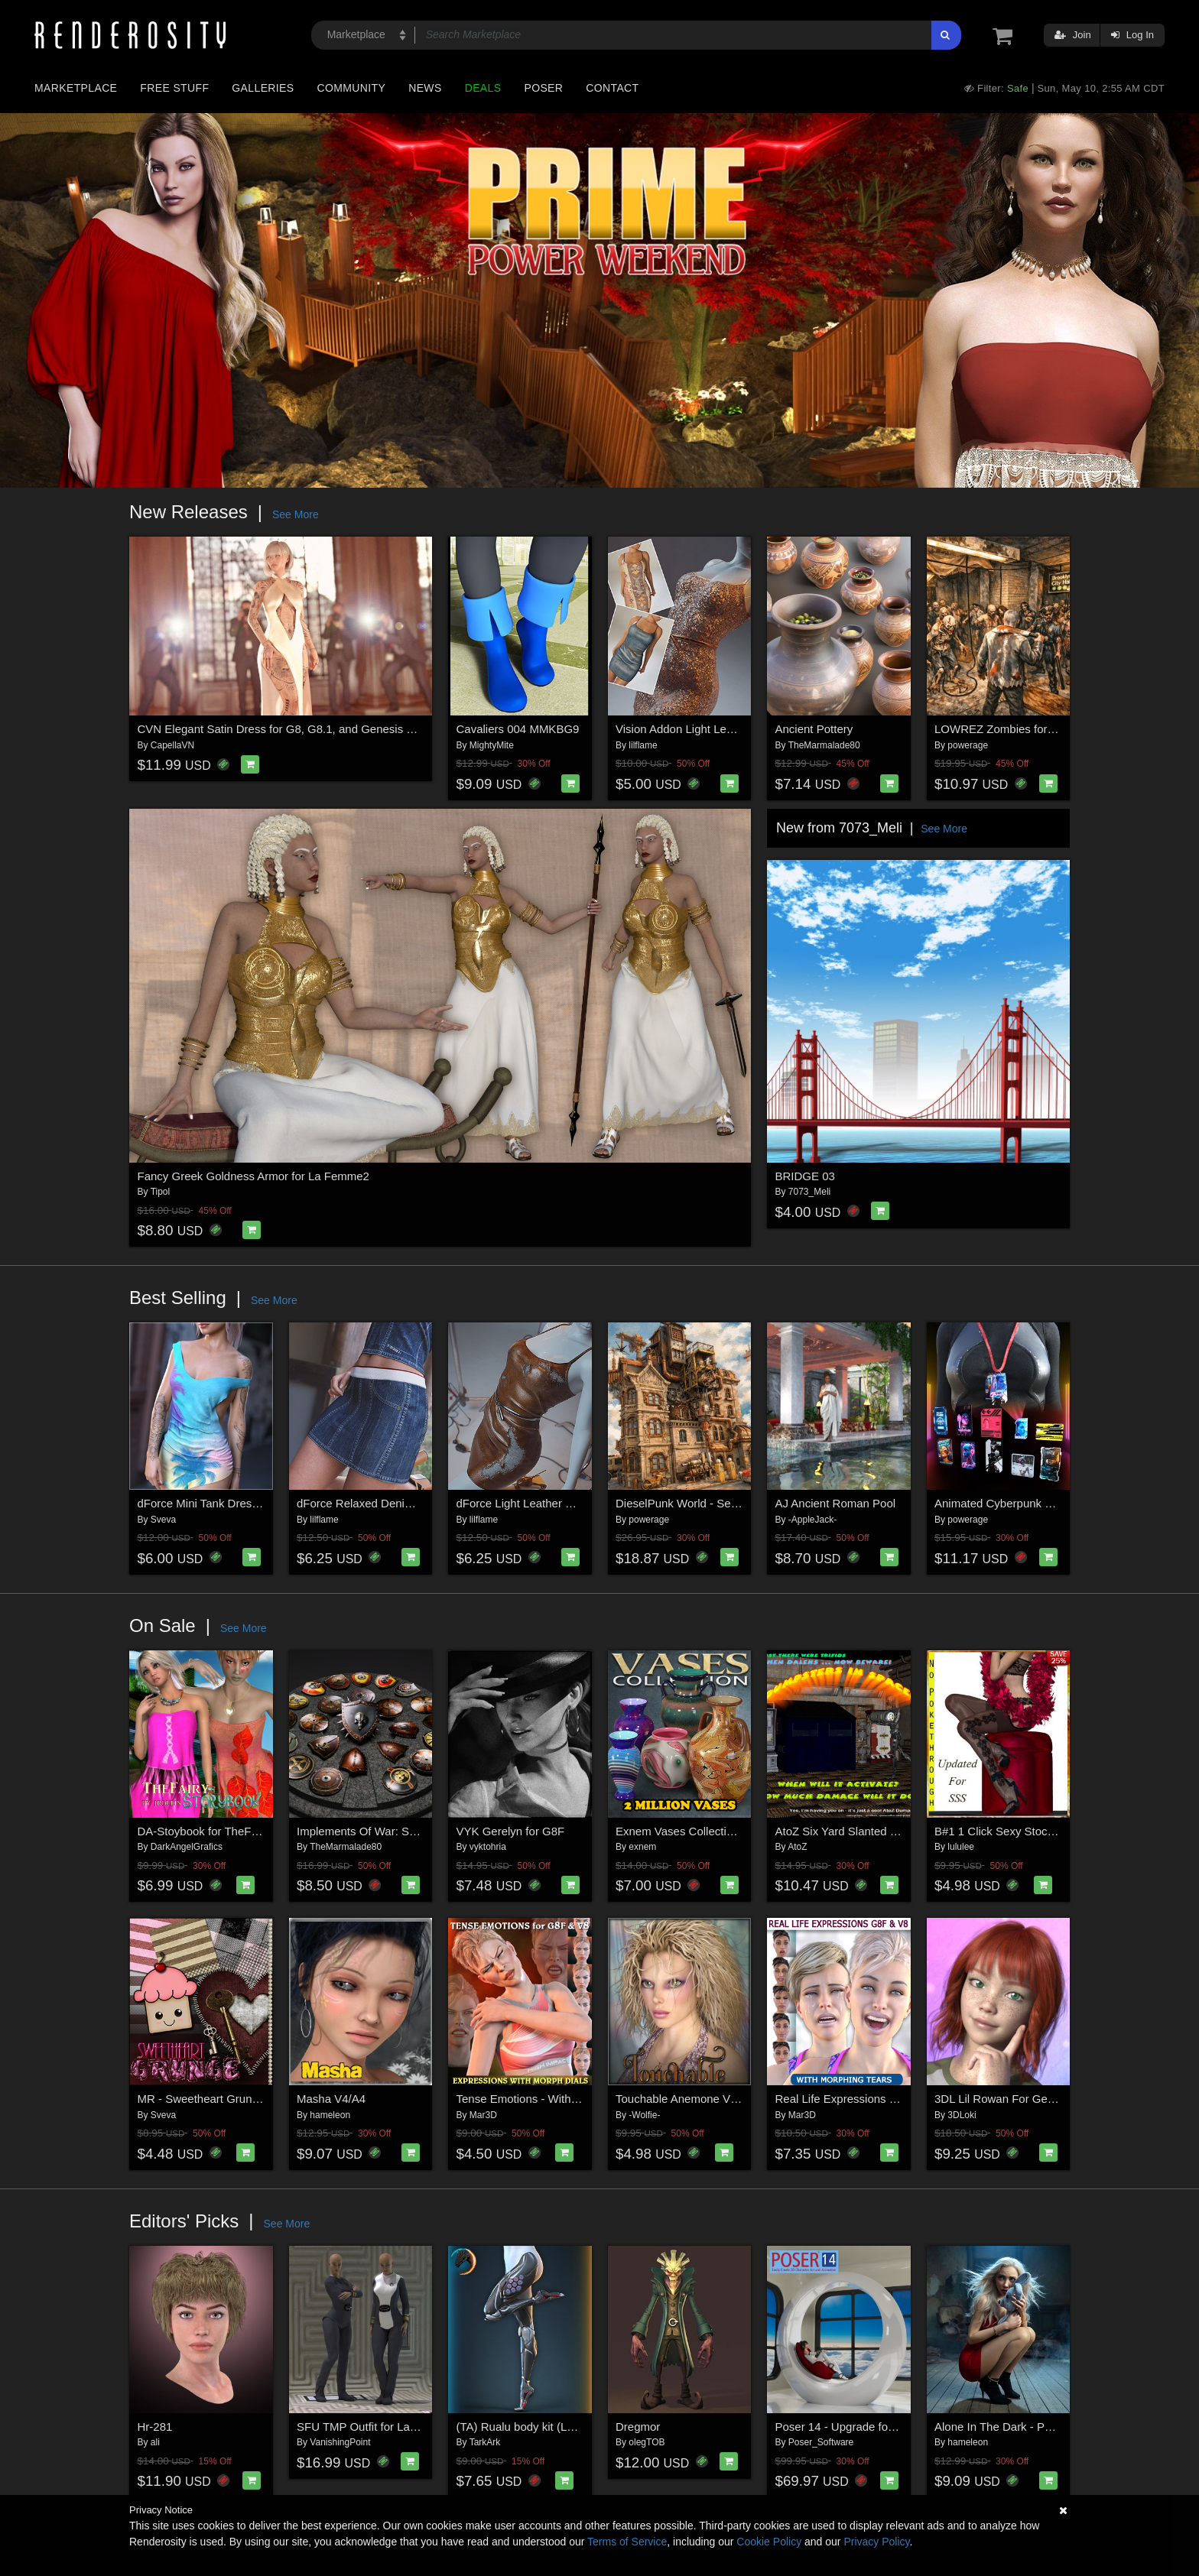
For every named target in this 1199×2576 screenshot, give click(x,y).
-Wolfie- (644, 2115)
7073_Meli (809, 1191)
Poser (543, 88)
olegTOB (646, 2442)
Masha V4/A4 (331, 2098)
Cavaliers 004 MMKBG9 (518, 728)
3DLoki (961, 2115)
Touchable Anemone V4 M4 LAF (698, 2098)
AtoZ (797, 1846)
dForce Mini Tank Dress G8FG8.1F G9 (235, 1503)
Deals (483, 88)
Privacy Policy (876, 2541)
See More (295, 514)
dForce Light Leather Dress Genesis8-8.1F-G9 (575, 1503)
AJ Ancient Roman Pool (835, 1503)
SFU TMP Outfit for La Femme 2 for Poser (404, 2426)
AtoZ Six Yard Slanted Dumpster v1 (865, 1831)
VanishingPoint (340, 2442)
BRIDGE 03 (805, 1176)
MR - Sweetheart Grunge (201, 2098)
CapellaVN (172, 745)
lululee (960, 1846)
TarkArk (485, 2442)
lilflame (643, 745)
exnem (642, 1846)
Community (351, 88)
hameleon (330, 2115)
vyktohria (488, 1846)
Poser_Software (820, 2442)
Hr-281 (155, 2426)
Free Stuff (174, 88)
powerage (967, 745)
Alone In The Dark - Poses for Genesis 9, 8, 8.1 (1054, 2426)
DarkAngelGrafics (187, 1846)
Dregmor (638, 2426)
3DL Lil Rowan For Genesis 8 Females (1032, 2098)
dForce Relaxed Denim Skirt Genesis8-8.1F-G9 (417, 1503)
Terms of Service (627, 2541)
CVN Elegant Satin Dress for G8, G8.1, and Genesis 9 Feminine (300, 728)
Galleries (263, 88)
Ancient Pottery (814, 728)
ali (155, 2442)
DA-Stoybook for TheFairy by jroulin (228, 1831)
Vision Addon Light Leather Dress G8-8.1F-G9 (733, 728)
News (424, 88)
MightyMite (492, 745)
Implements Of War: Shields (368, 1831)
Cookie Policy (768, 2541)
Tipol (161, 1191)
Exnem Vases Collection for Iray (697, 1831)
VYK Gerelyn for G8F (511, 1831)
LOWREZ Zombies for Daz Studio (1020, 728)
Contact (612, 88)
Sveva (163, 1519)
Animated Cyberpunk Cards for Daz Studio (1042, 1503)
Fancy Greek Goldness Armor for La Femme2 (253, 1176)
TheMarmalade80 (824, 745)
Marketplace (75, 88)
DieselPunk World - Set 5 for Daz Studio (718, 1503)
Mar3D (483, 2115)
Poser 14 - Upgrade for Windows (858, 2426)
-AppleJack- (812, 1519)
